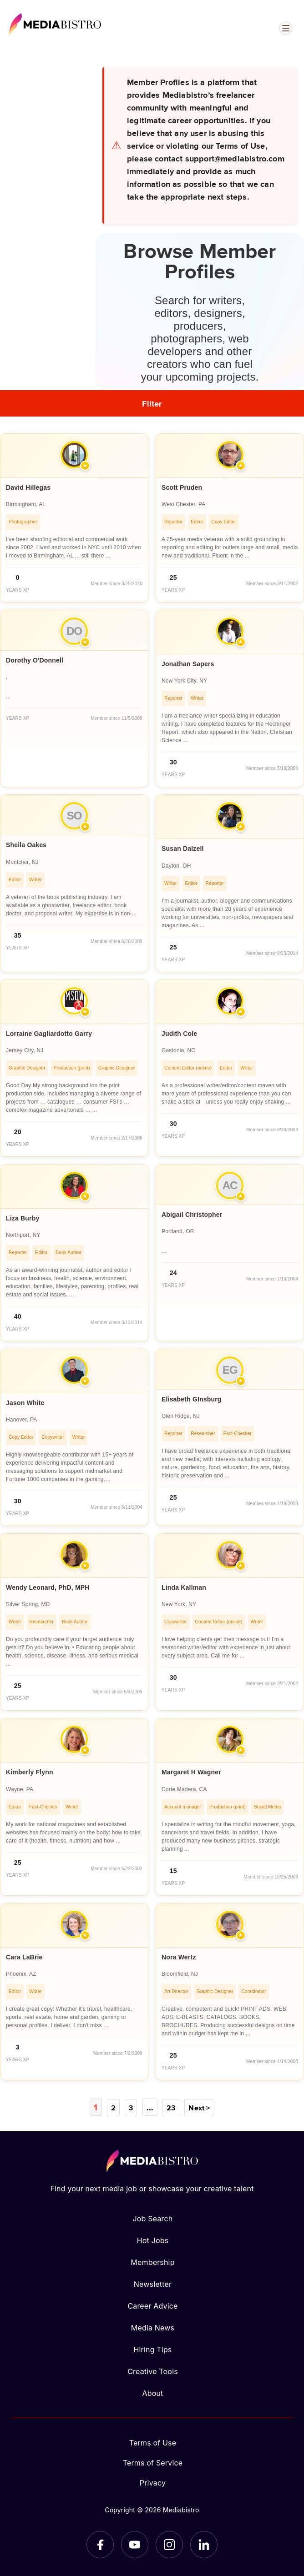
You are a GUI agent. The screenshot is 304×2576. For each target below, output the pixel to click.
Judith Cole (179, 1033)
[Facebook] (100, 2544)
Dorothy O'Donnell (34, 660)
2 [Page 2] (113, 2107)
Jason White (25, 1402)
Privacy (153, 2482)
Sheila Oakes (26, 845)
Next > (198, 2107)
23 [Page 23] (170, 2107)
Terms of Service (153, 2462)
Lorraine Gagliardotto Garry (49, 1033)
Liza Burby (22, 1218)
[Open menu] (286, 28)
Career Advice (152, 2305)
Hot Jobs (153, 2240)
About (152, 2392)
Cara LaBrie (24, 1957)
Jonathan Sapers (188, 664)
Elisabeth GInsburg (192, 1399)
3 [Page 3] (131, 2107)
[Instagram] (169, 2544)
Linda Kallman (184, 1587)
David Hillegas (28, 487)
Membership (152, 2261)
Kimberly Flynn (29, 1772)
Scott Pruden (182, 487)
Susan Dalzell (183, 848)
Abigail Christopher (192, 1214)
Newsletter (153, 2283)
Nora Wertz (179, 1957)
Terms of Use (153, 2442)
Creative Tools (152, 2370)
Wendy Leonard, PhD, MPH (48, 1587)
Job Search (153, 2218)
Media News (152, 2327)
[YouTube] (134, 2544)
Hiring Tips (152, 2349)
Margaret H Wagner (191, 1772)
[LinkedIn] (204, 2544)
